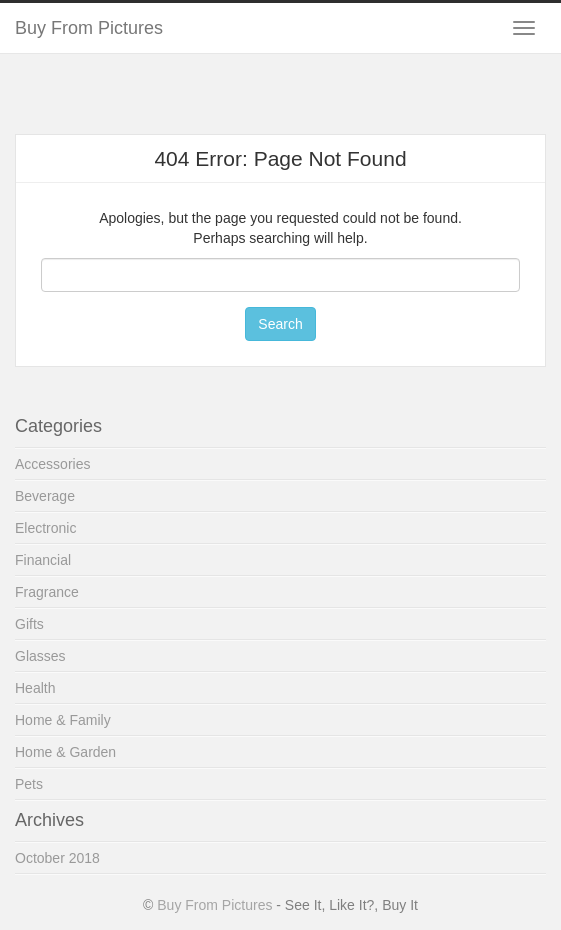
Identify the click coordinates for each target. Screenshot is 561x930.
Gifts (29, 624)
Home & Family (63, 720)
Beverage (45, 496)
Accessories (52, 464)
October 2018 (57, 858)
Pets (29, 784)
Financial (43, 560)
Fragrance (47, 592)
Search (280, 324)
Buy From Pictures (89, 28)
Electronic (45, 528)
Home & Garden (65, 752)
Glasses (40, 656)
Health (35, 688)
